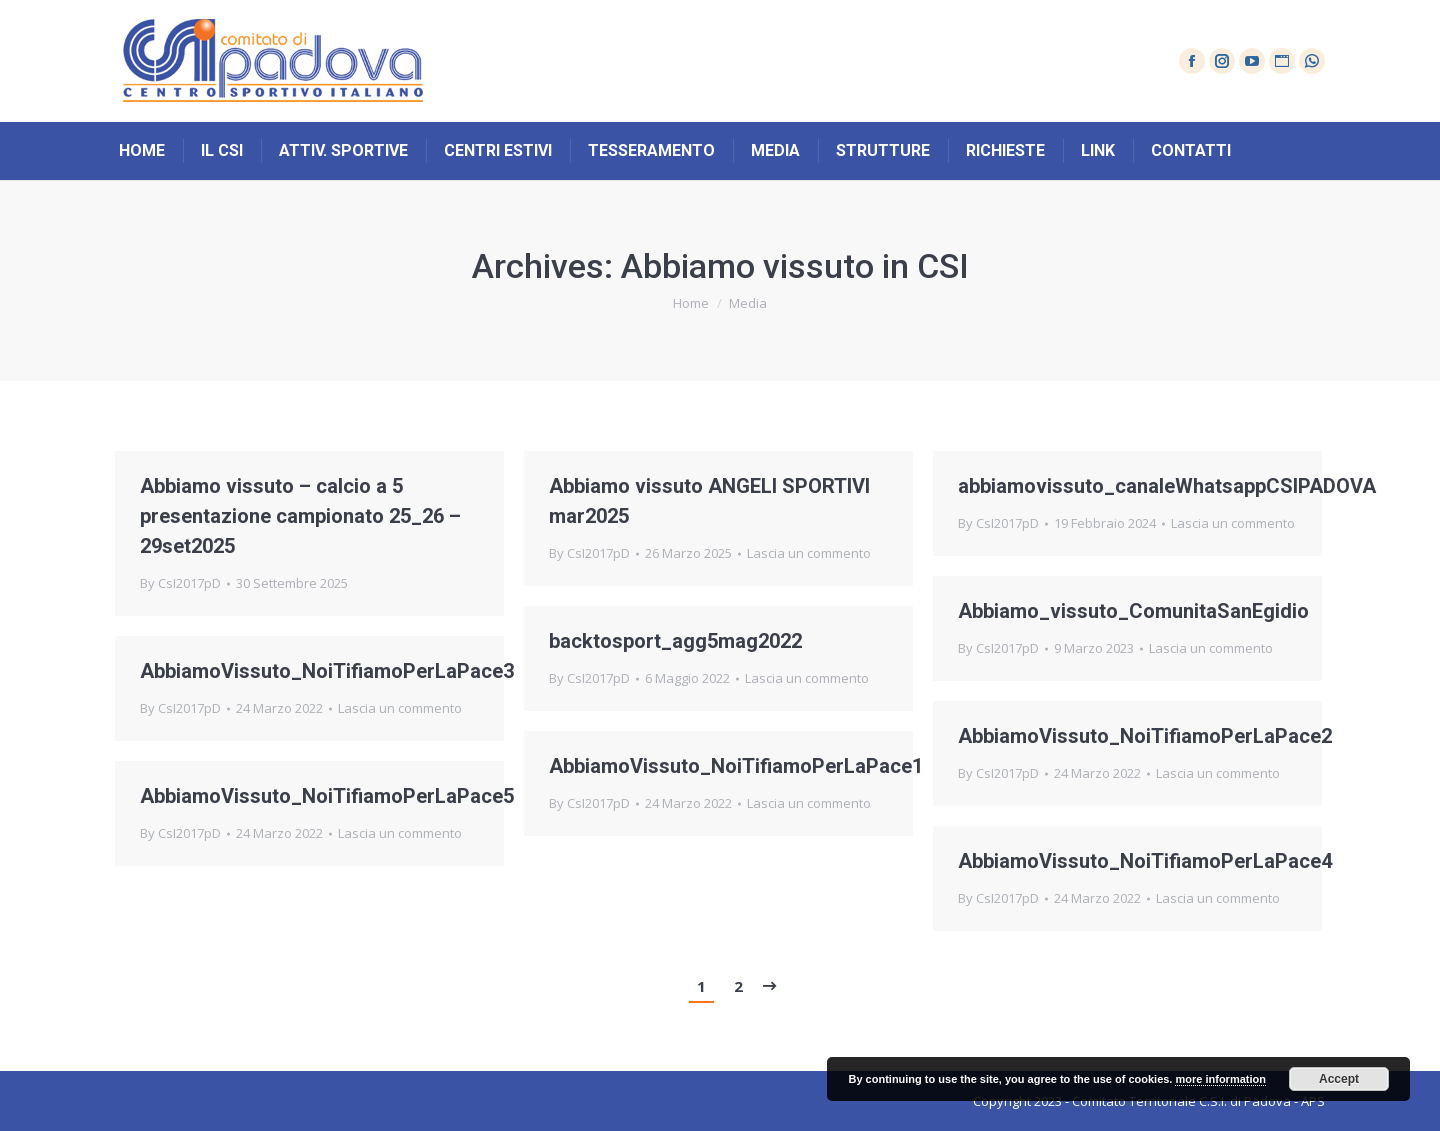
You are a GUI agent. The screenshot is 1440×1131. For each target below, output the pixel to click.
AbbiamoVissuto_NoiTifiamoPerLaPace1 (736, 766)
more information (1220, 1079)
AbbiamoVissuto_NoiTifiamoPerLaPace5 (327, 796)
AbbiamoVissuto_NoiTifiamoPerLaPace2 (1145, 736)
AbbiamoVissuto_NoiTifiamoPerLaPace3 (327, 671)
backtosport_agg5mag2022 (675, 641)
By (180, 583)
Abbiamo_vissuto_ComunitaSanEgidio (1133, 611)
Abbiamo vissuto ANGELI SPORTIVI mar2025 (709, 501)
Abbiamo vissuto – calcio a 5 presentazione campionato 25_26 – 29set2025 (300, 516)
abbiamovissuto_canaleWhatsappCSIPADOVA (1167, 486)
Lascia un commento (809, 553)
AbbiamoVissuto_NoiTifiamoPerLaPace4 (1145, 861)
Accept (1339, 1079)
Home (691, 303)
